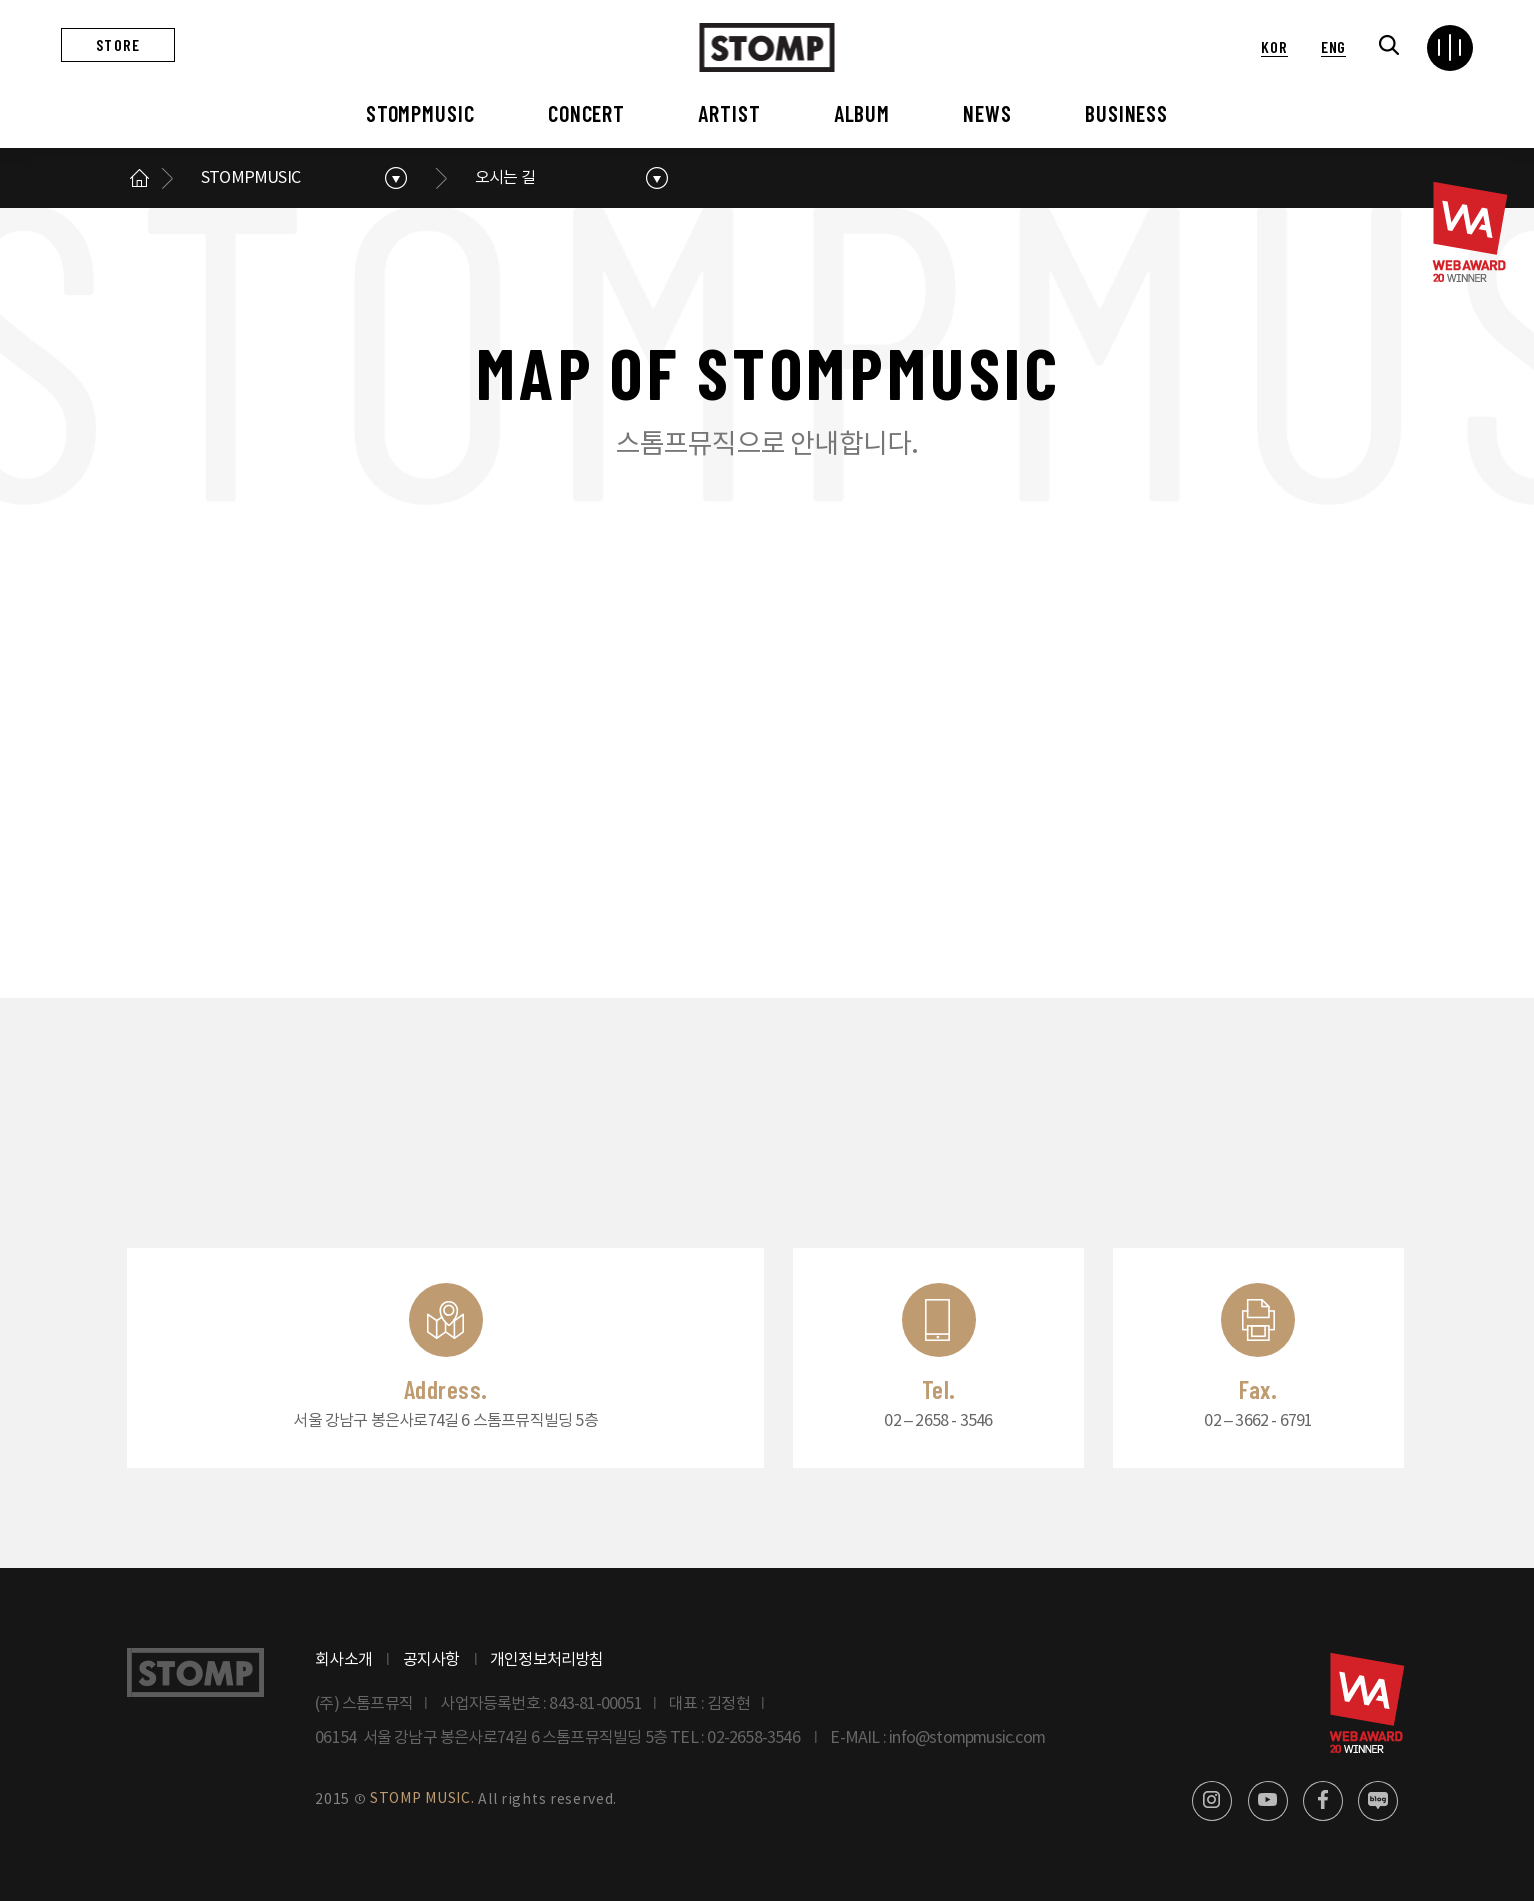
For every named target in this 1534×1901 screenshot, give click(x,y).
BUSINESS (1126, 113)
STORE (118, 44)
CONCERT (586, 113)
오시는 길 (505, 178)
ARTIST (729, 113)
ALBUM (862, 113)
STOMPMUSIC (420, 113)
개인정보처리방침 (547, 1660)
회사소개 (343, 1660)
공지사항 (431, 1660)
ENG (1333, 46)
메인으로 (139, 178)
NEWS (987, 113)
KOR (1274, 46)
